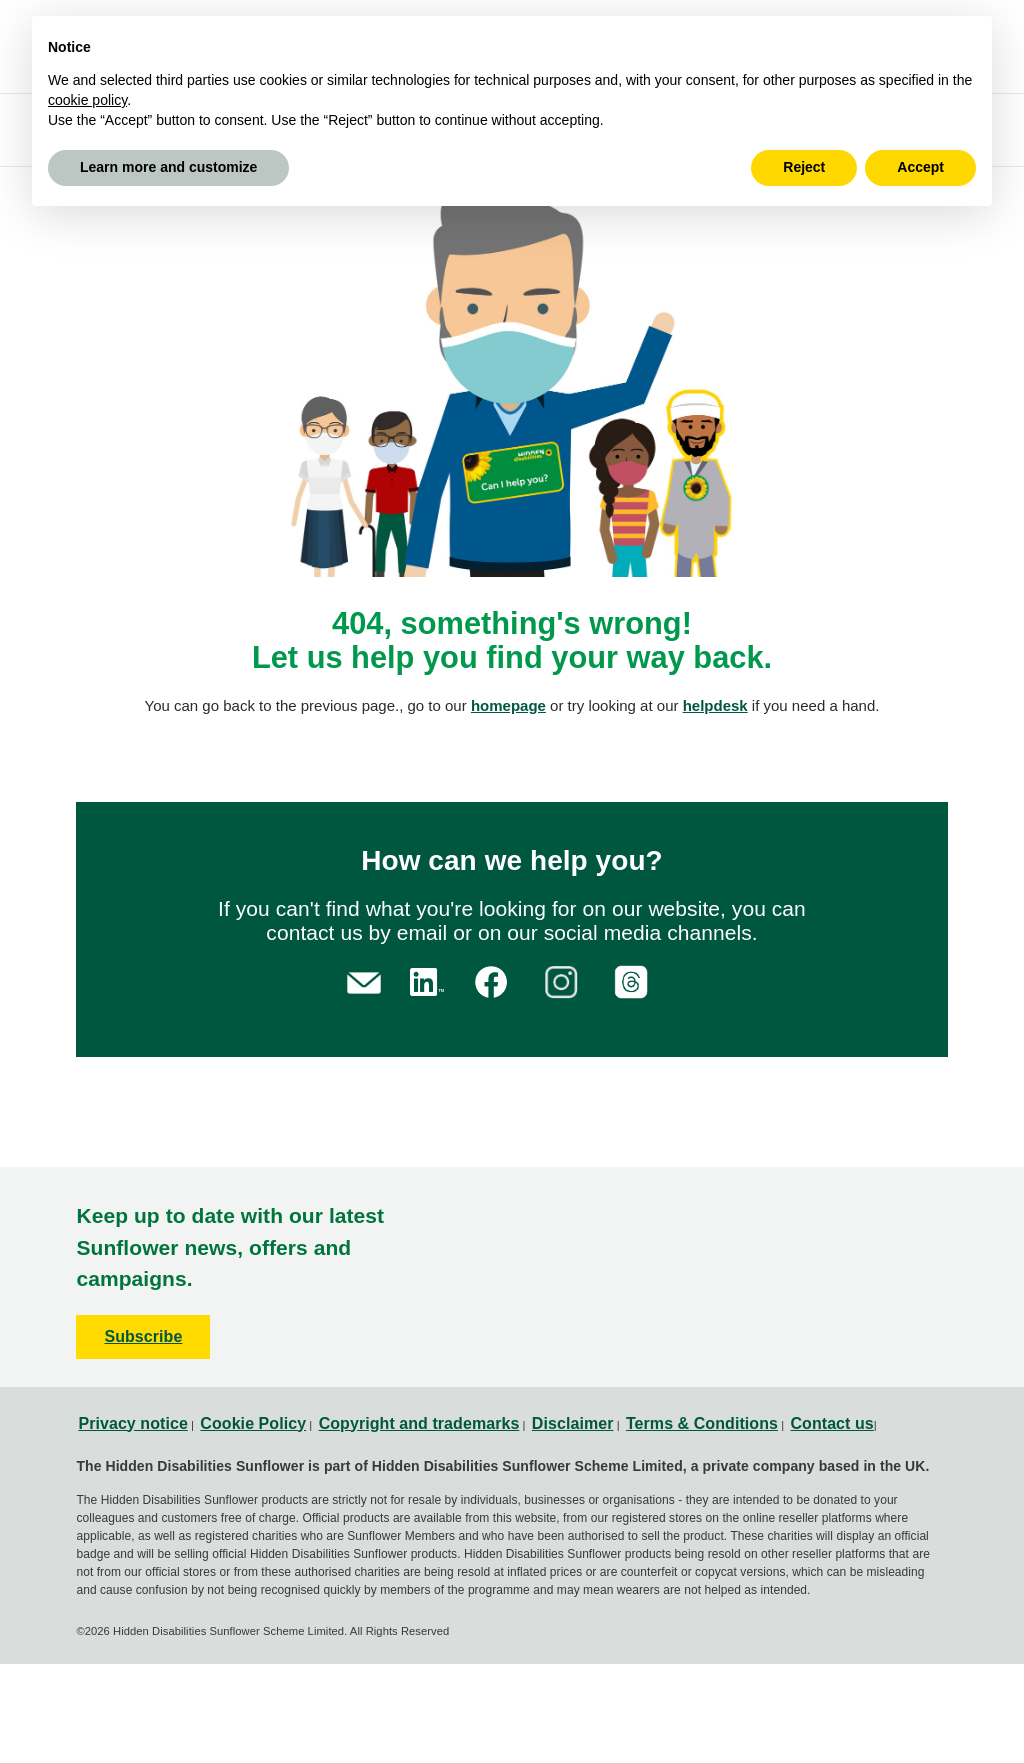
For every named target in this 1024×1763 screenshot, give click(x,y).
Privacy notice (132, 1423)
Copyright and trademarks (419, 1423)
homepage (508, 705)
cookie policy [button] (87, 100)
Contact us (831, 1423)
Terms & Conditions (702, 1423)
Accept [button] (920, 167)
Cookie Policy (253, 1423)
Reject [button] (804, 167)
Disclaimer (573, 1423)
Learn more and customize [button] (168, 167)
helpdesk (715, 705)
